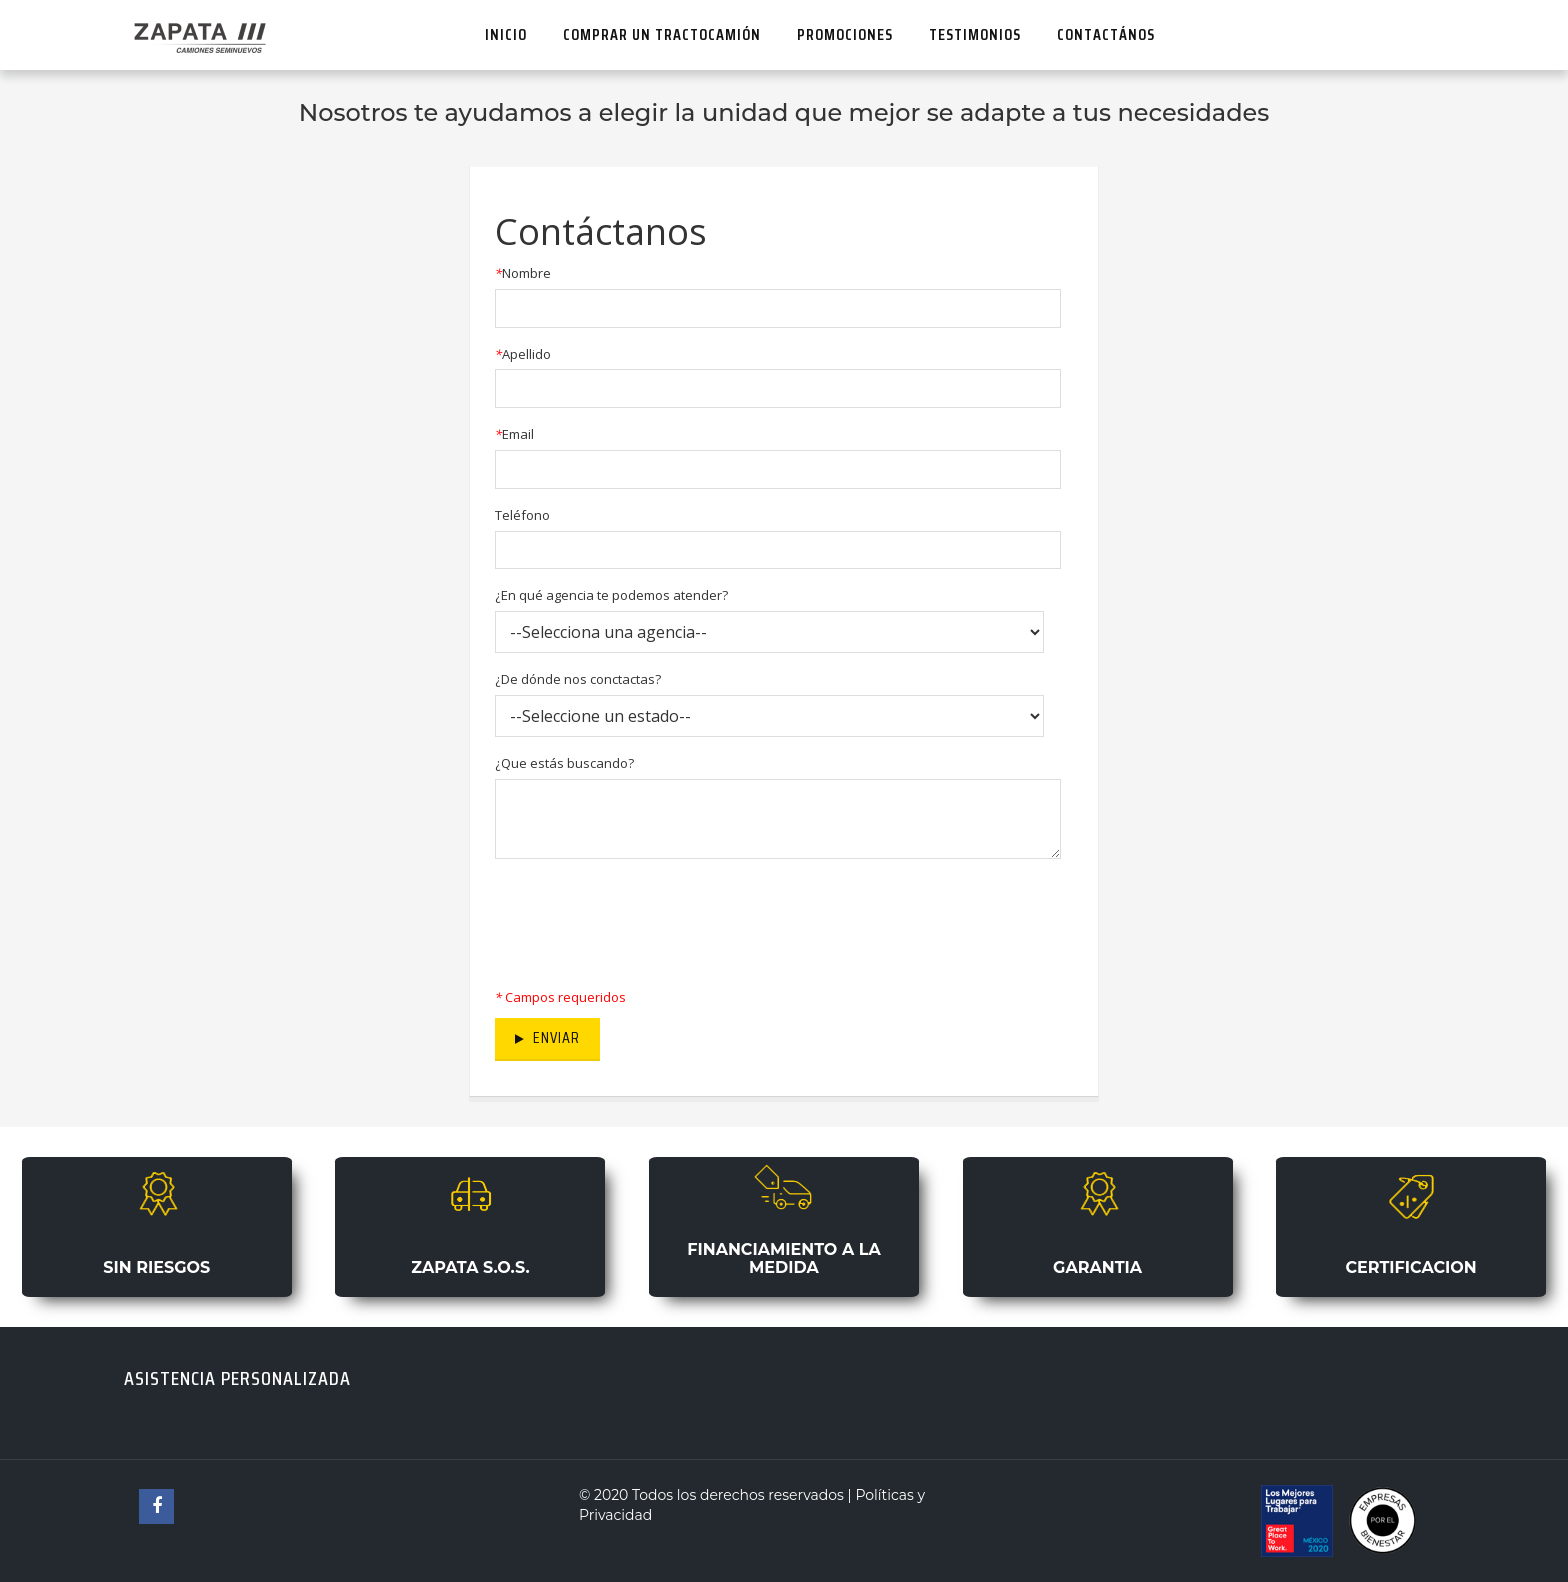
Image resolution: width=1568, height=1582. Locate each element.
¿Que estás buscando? (564, 763)
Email (514, 434)
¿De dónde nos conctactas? (578, 679)
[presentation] (647, 918)
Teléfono (522, 515)
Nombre (523, 273)
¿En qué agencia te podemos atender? (611, 595)
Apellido (523, 354)
